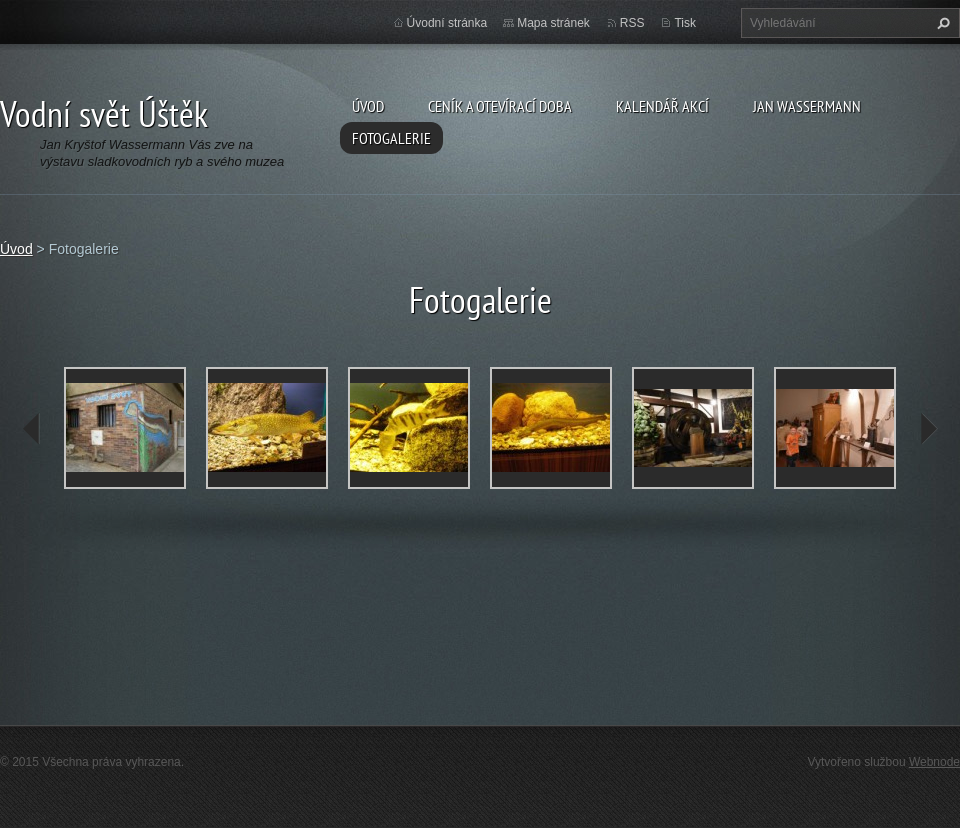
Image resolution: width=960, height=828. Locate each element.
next (928, 429)
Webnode (934, 762)
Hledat (941, 23)
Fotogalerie (391, 138)
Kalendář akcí (662, 106)
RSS (632, 23)
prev (32, 429)
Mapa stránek (553, 23)
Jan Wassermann (807, 106)
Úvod (368, 106)
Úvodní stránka (447, 23)
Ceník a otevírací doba (500, 106)
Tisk (685, 23)
